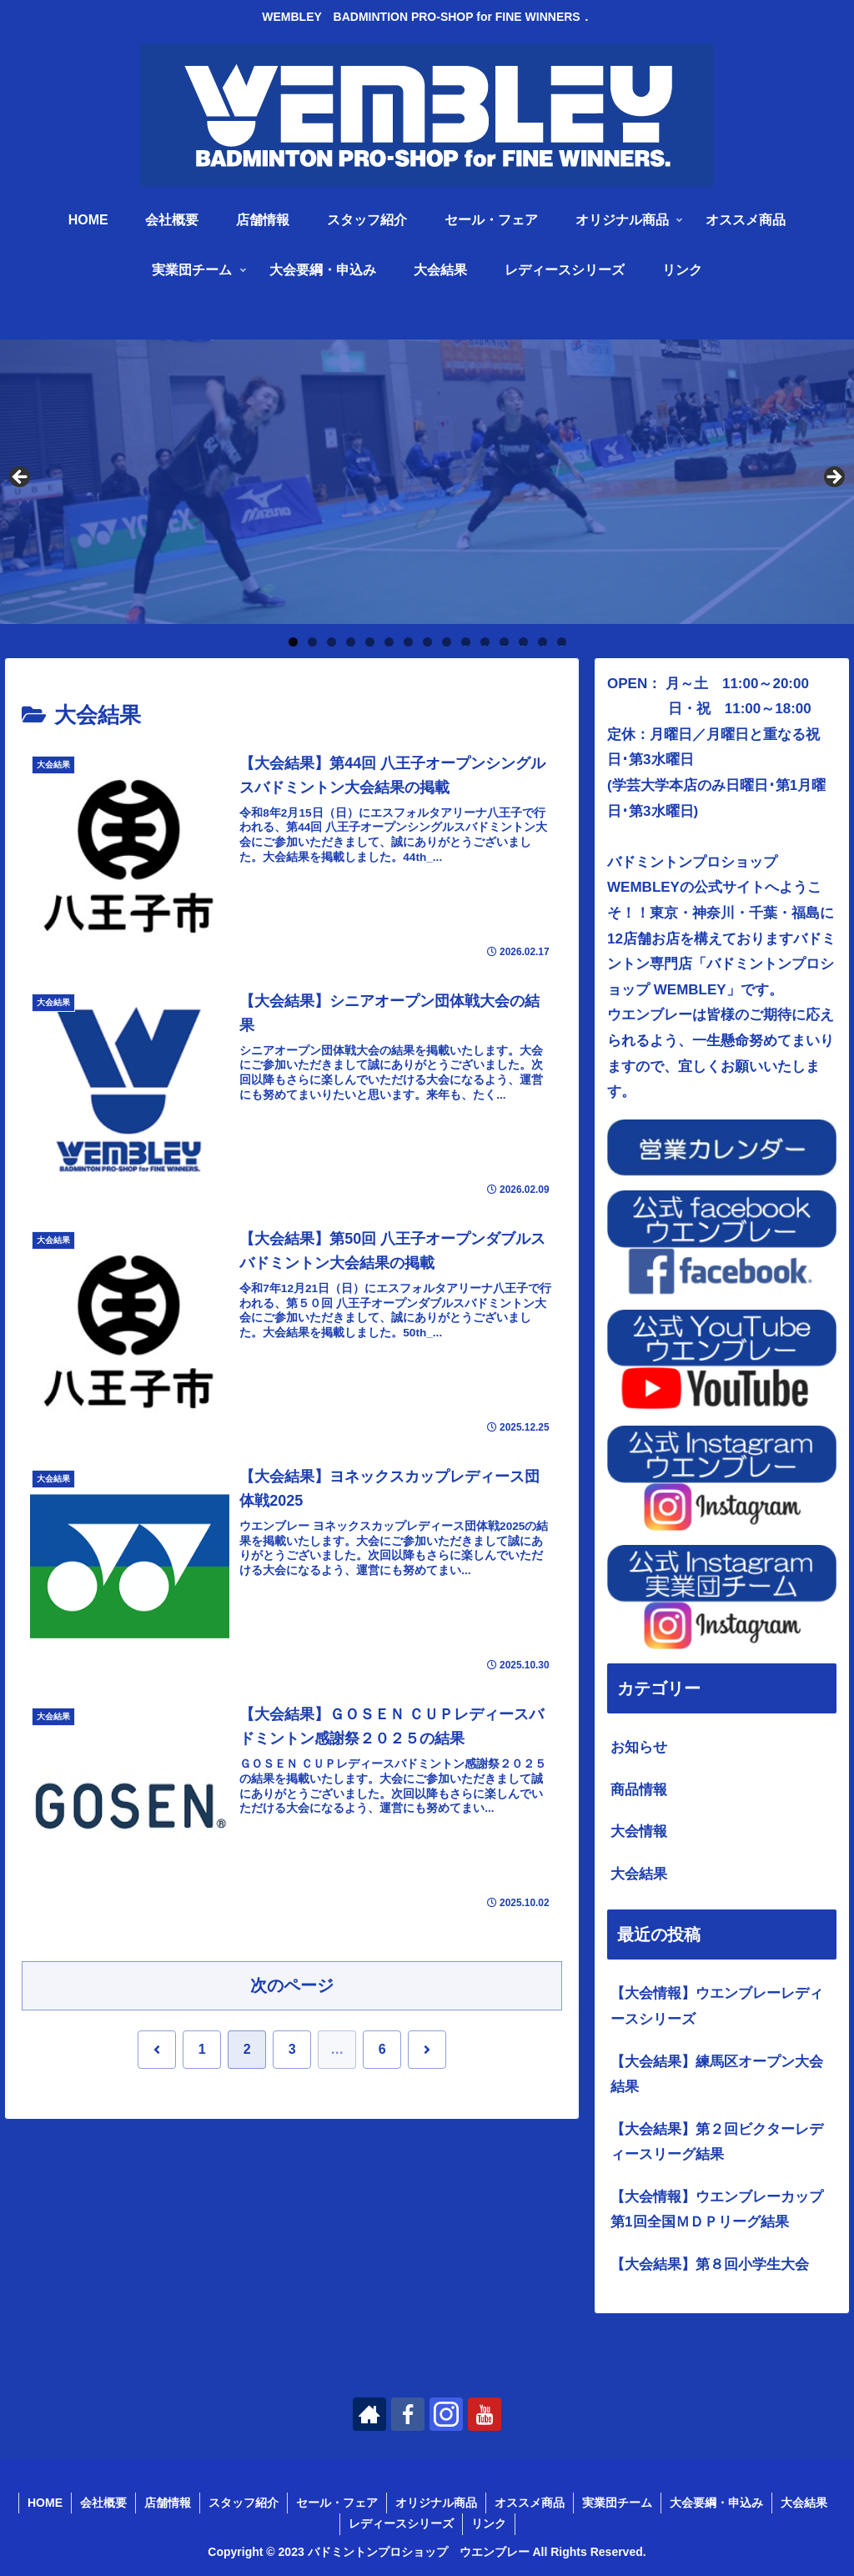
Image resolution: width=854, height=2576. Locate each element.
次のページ (292, 1985)
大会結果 (804, 2502)
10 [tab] (465, 642)
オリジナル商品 (436, 2502)
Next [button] (833, 478)
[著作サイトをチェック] (369, 2414)
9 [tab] (446, 642)
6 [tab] (389, 642)
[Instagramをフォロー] (446, 2414)
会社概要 (103, 2502)
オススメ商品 (530, 2502)
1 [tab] (293, 642)
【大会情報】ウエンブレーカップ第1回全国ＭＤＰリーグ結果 (716, 2210)
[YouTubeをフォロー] (484, 2414)
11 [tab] (484, 642)
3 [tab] (331, 642)
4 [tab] (350, 642)
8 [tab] (427, 642)
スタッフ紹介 (243, 2502)
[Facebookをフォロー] (407, 2414)
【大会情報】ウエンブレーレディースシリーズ (716, 2006)
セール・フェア (337, 2502)
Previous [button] (20, 478)
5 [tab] (369, 642)
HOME (45, 2502)
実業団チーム (617, 2502)
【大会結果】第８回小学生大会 (709, 2264)
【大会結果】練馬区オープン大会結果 (716, 2075)
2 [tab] (312, 642)
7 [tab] (408, 642)
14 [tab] (542, 642)
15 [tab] (561, 642)
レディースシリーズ (401, 2523)
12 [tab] (504, 642)
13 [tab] (523, 642)
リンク (488, 2523)
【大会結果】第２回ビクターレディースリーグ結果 (716, 2142)
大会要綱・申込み (716, 2502)
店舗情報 (167, 2502)
